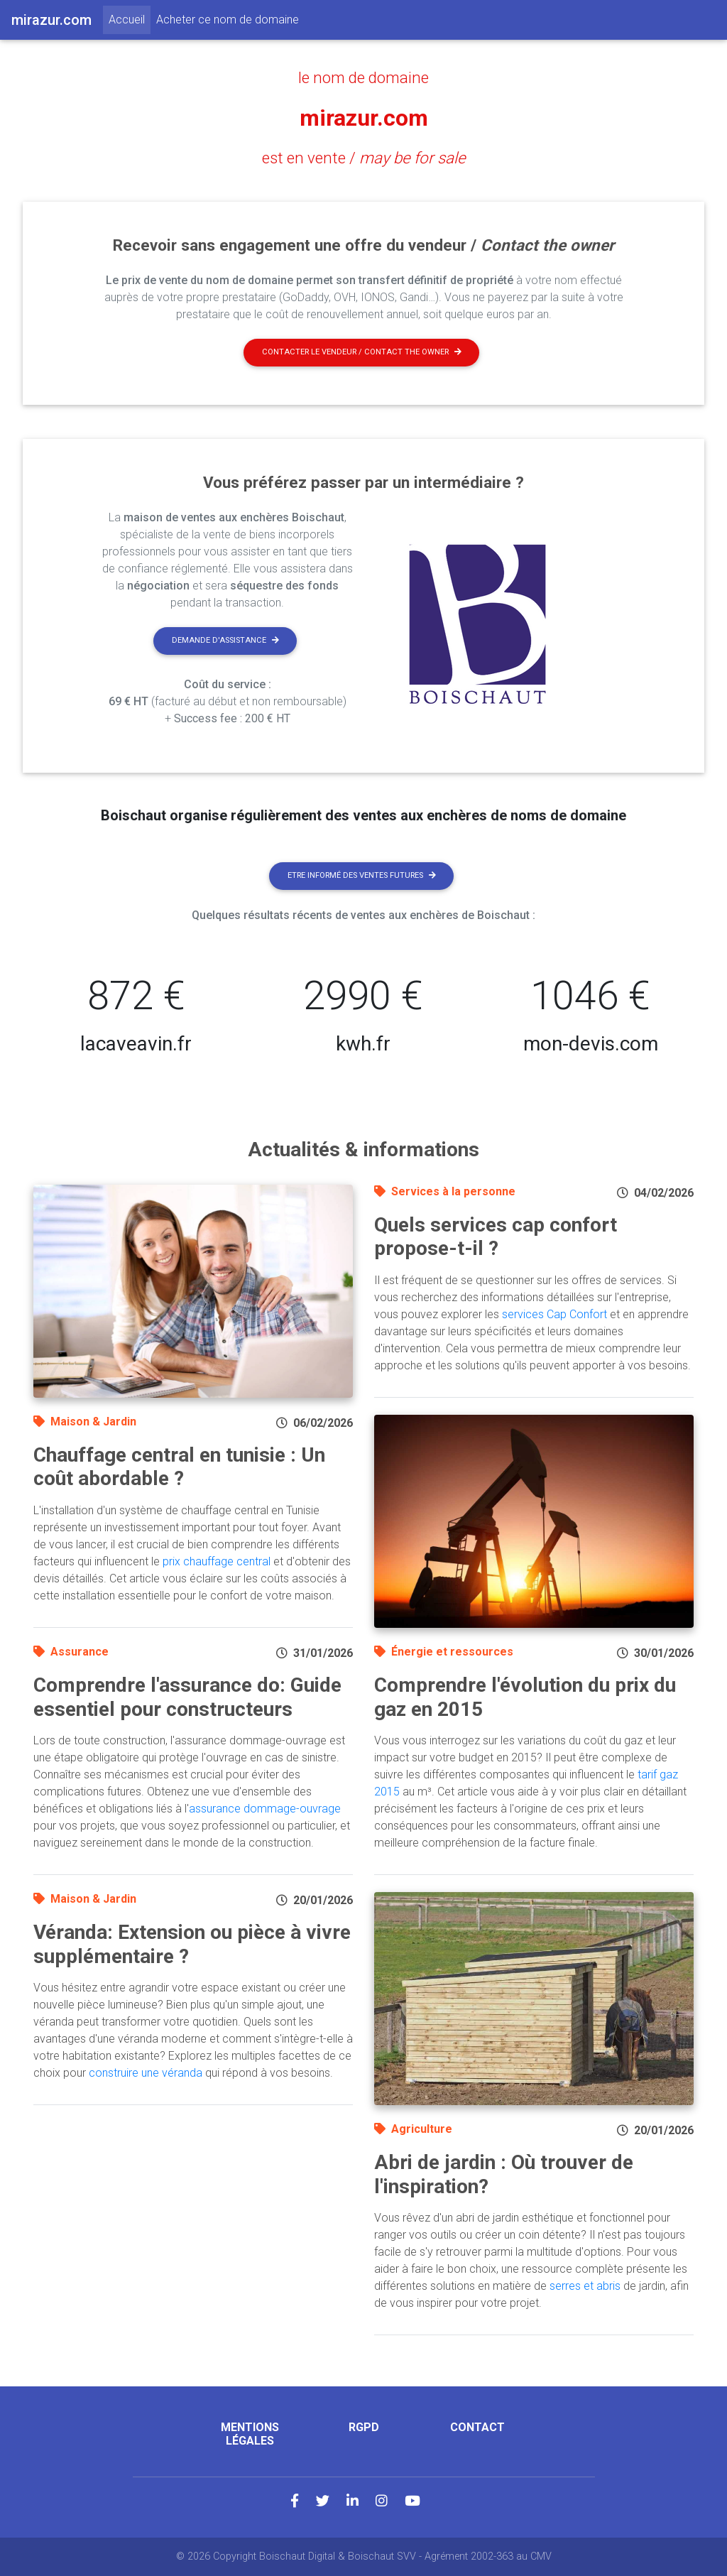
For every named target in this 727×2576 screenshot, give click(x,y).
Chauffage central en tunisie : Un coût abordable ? (179, 1467)
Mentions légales (250, 2433)
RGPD (364, 2427)
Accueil (130, 18)
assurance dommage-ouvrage (265, 1808)
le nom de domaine (363, 77)
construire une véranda (145, 2073)
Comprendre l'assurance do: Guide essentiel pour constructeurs (187, 1697)
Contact (477, 2427)
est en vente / (364, 157)
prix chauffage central (216, 1561)
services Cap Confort (554, 1314)
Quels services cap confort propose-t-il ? (495, 1237)
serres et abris (585, 2286)
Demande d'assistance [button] (225, 640)
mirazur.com (364, 117)
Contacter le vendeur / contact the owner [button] (361, 352)
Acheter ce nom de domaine (227, 19)
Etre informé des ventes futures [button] (362, 875)
